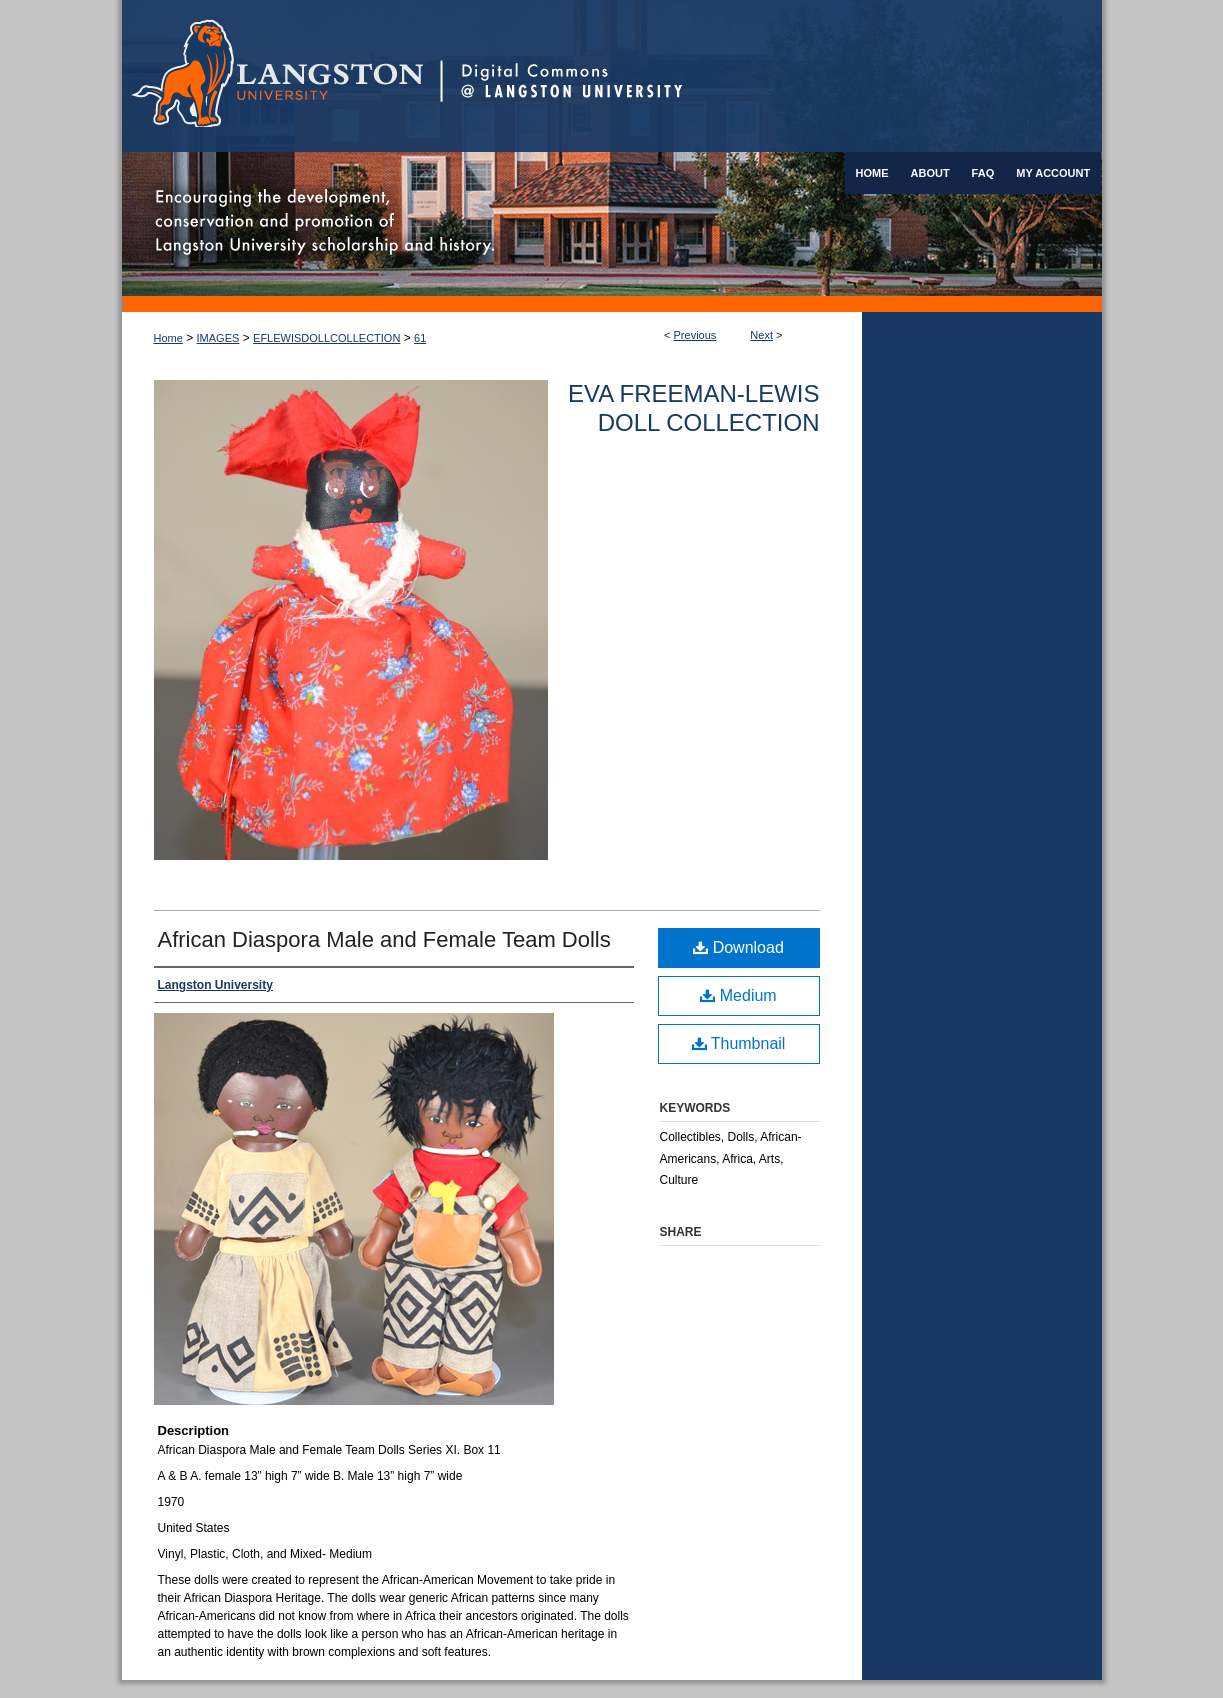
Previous (695, 335)
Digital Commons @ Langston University (771, 76)
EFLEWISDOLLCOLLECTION (326, 338)
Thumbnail (739, 1043)
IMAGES (218, 338)
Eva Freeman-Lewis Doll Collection (694, 408)
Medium (738, 995)
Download (738, 947)
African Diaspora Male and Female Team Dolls (384, 939)
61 (420, 338)
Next (761, 335)
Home (168, 338)
